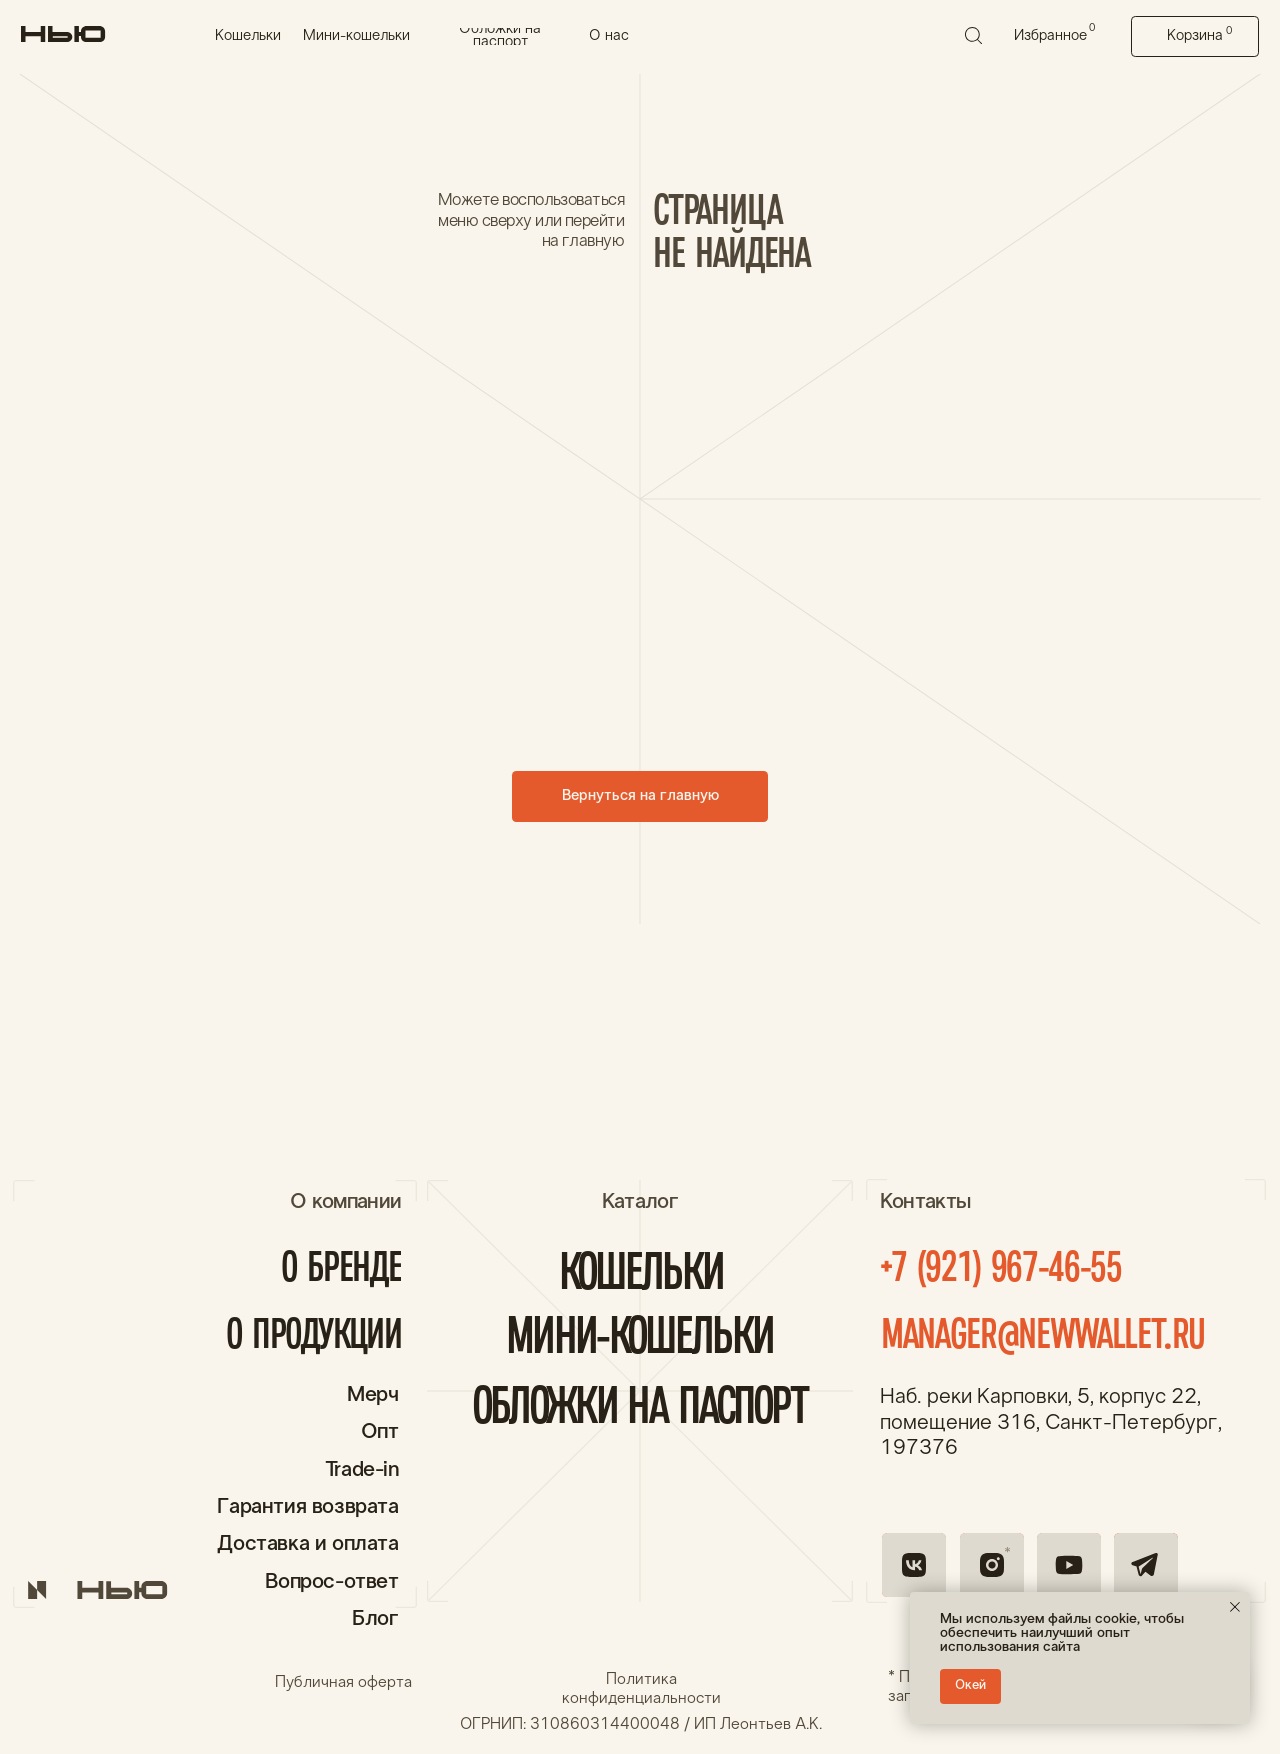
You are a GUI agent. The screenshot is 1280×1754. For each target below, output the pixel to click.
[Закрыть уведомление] (1235, 1607)
